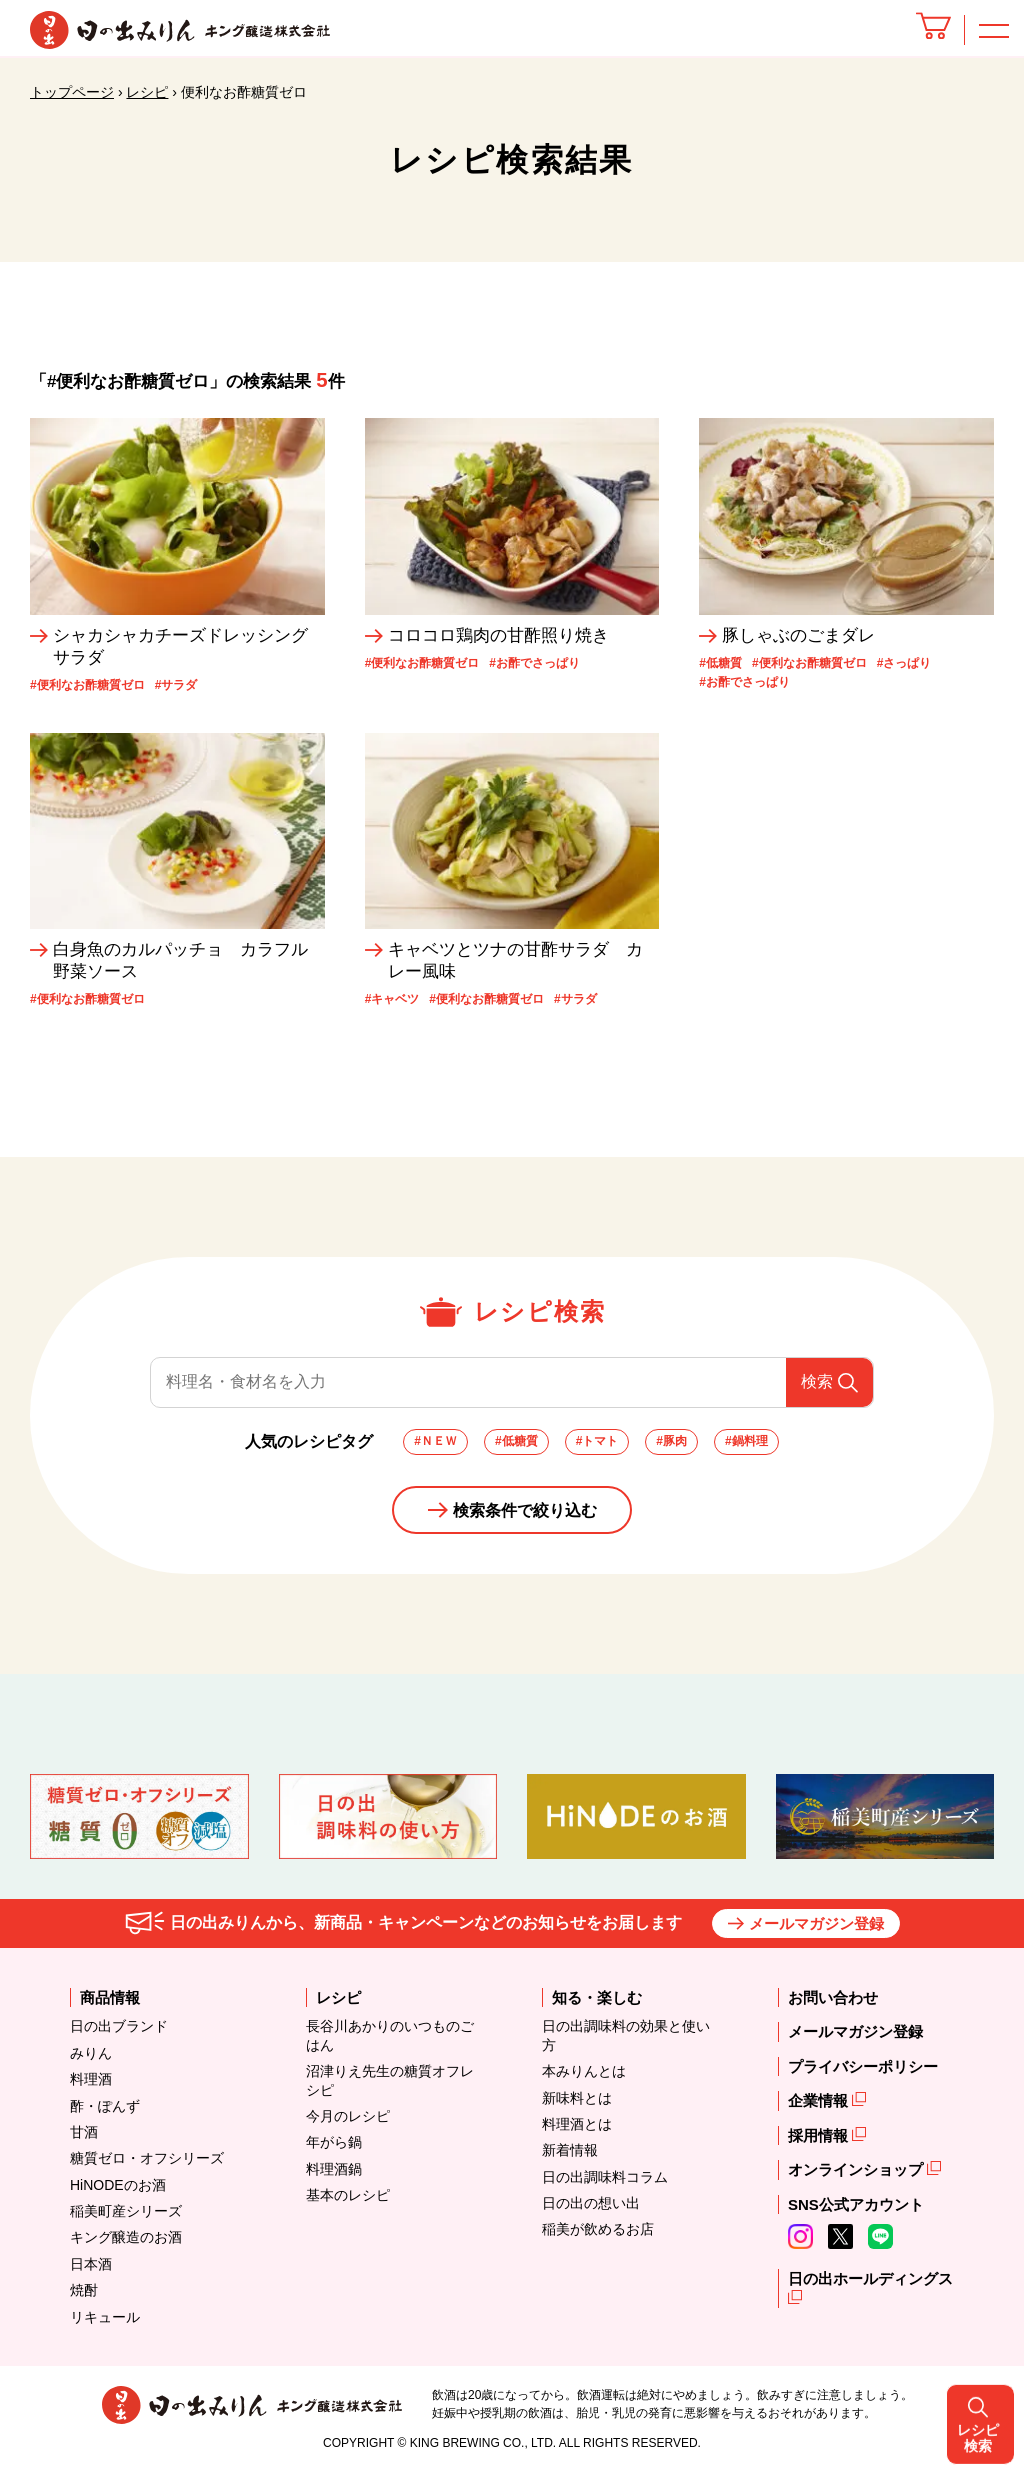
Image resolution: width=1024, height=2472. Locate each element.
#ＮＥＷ (435, 1441)
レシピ (147, 92)
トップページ (72, 92)
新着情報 (570, 2150)
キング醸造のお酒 (126, 2237)
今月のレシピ (348, 2116)
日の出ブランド (119, 2026)
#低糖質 (516, 1441)
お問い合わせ (833, 1997)
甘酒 (84, 2132)
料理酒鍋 (334, 2169)
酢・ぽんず (105, 2106)
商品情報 (110, 1997)
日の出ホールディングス (870, 2278)
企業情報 (820, 2100)
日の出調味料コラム (605, 2177)
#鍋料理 (746, 1441)
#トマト (597, 1441)
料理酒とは (577, 2124)
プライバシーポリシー (863, 2066)
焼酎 (84, 2290)
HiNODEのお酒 (118, 2185)
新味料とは (577, 2098)
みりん (91, 2053)
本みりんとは (584, 2071)
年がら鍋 (334, 2142)
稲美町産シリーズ (126, 2211)
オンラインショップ (857, 2169)
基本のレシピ (348, 2195)
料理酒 (91, 2079)
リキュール (105, 2317)
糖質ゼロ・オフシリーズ (147, 2158)
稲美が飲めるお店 (598, 2229)
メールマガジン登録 (816, 1923)
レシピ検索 (985, 1235)
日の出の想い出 (591, 2203)
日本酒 (91, 2264)
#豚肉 (671, 1441)
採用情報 (820, 2135)
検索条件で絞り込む (525, 1510)
